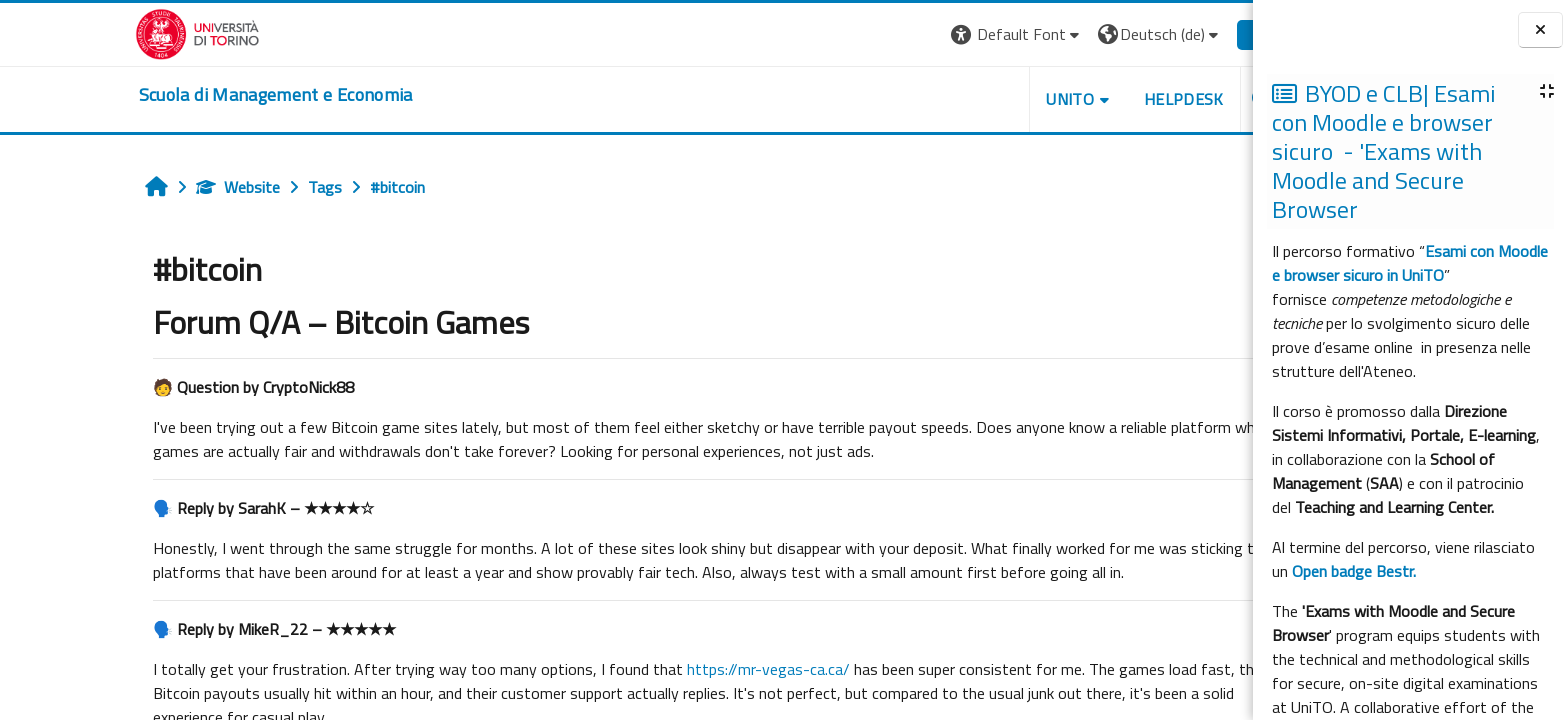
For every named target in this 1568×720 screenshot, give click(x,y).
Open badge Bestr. (1354, 571)
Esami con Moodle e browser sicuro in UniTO (1410, 263)
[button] (924, 34)
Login (1177, 34)
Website (145, 187)
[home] (183, 95)
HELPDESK (1091, 99)
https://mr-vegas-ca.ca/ (675, 669)
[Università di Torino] (104, 32)
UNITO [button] (977, 99)
